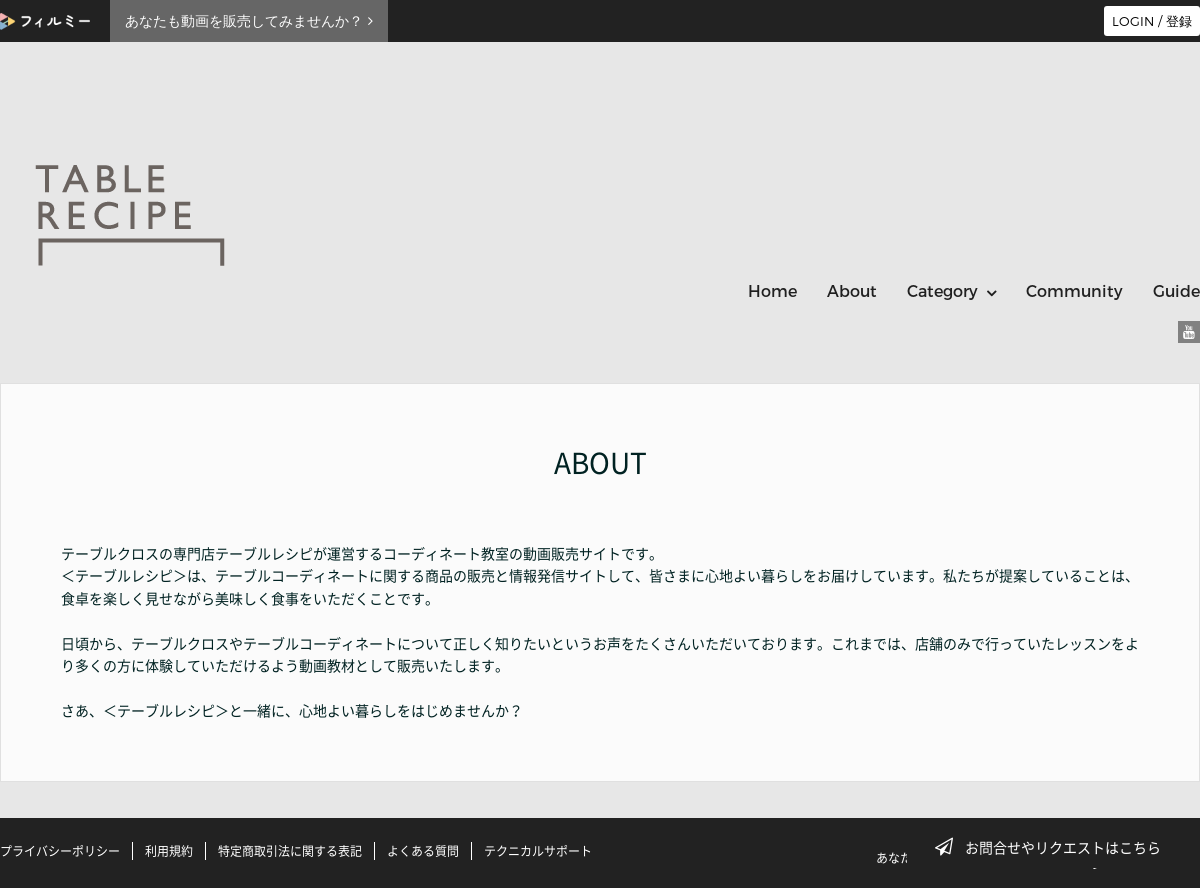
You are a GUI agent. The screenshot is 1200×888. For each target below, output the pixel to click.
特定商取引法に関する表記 (290, 851)
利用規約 (169, 851)
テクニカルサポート (538, 851)
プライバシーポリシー (60, 851)
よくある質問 (423, 851)
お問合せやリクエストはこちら (1054, 847)
